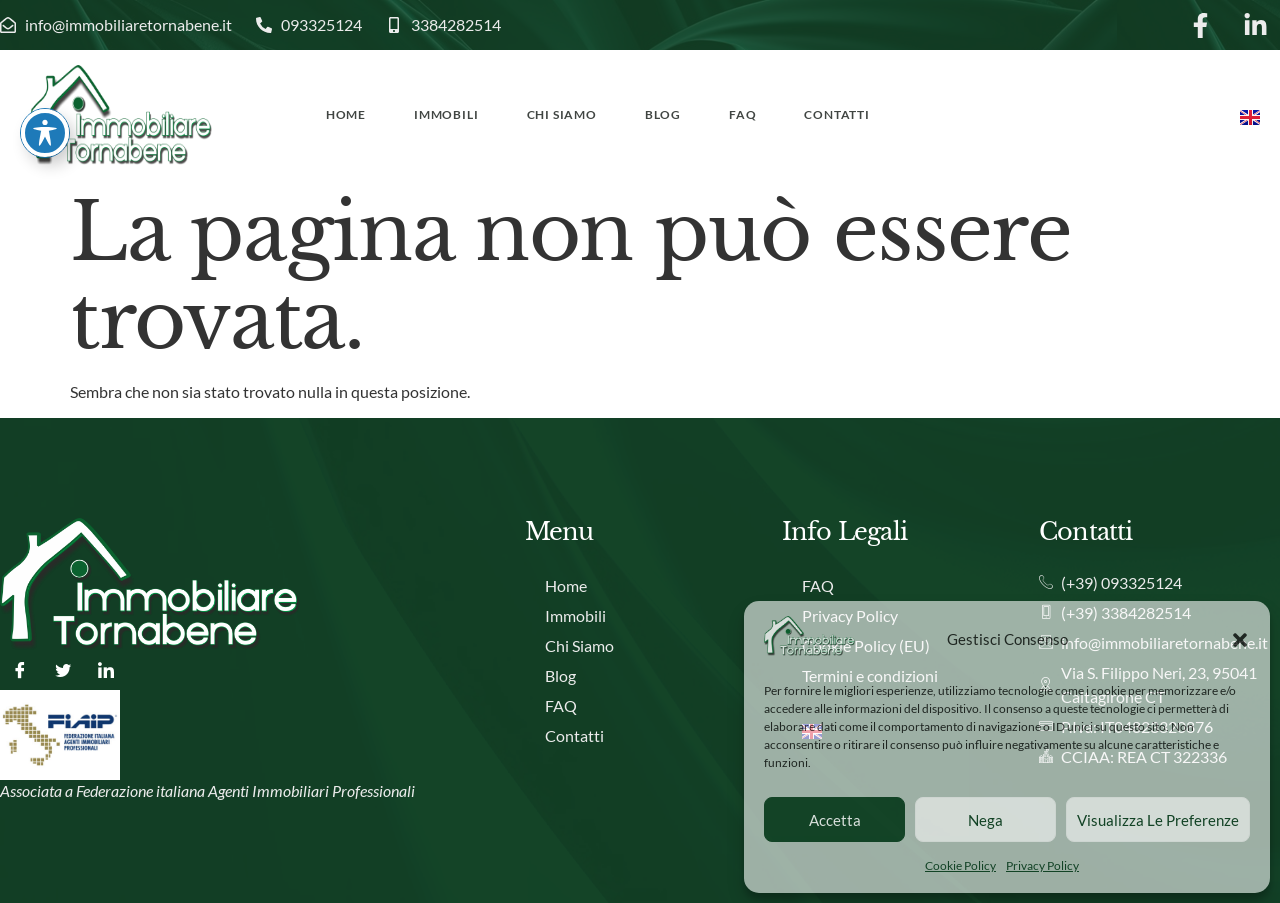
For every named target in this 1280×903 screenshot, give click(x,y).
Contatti (836, 114)
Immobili (446, 114)
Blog (663, 114)
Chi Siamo (562, 114)
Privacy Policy (1042, 865)
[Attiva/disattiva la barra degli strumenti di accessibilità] (45, 54)
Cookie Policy (960, 865)
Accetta (835, 820)
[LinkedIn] (106, 670)
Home (346, 114)
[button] (1240, 639)
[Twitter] (63, 670)
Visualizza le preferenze (1158, 820)
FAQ (742, 114)
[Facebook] (20, 670)
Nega (985, 820)
